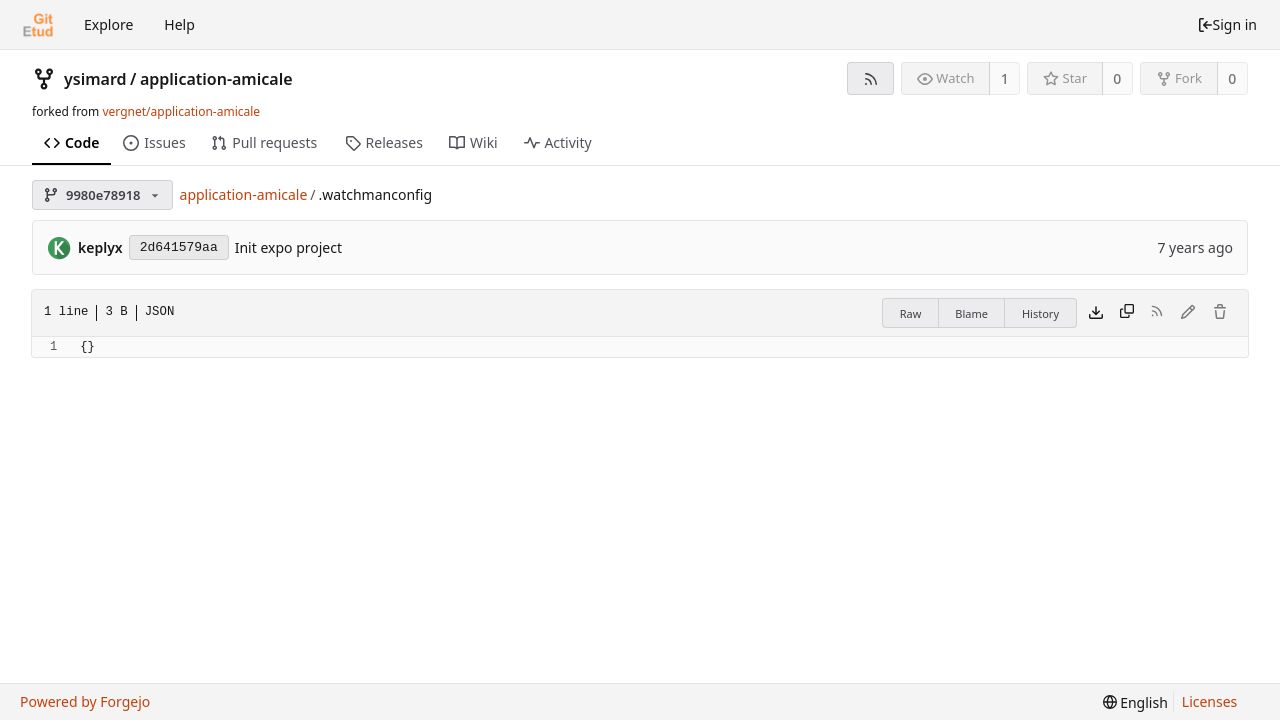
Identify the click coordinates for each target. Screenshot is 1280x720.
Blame (971, 313)
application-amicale (216, 79)
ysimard (95, 79)
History (1040, 313)
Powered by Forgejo (85, 701)
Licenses (1210, 701)
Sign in (1227, 24)
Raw (911, 313)
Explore (108, 24)
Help (179, 24)
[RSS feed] (870, 78)
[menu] (1135, 702)
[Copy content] (1127, 313)
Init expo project (288, 247)
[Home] (38, 25)
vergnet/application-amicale (181, 111)
